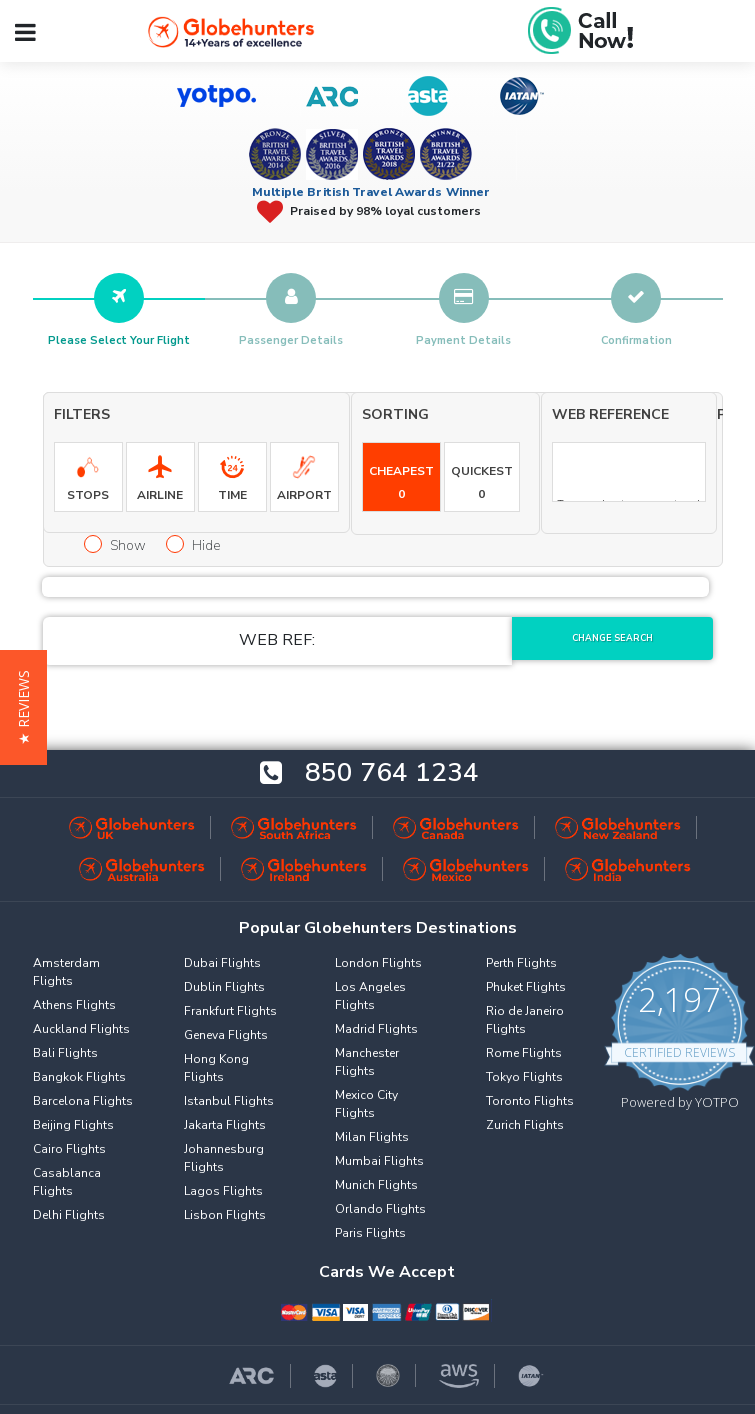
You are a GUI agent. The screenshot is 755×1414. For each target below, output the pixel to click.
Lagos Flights (223, 1191)
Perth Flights (521, 963)
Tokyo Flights (524, 1077)
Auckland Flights (81, 1029)
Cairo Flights (69, 1149)
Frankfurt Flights (230, 1011)
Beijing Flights (73, 1125)
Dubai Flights (222, 963)
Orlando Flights (380, 1209)
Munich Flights (376, 1185)
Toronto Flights (530, 1101)
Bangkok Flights (79, 1077)
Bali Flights (65, 1053)
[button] (23, 707)
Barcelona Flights (83, 1101)
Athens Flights (74, 1005)
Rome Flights (524, 1053)
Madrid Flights (376, 1029)
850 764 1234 (392, 773)
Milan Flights (372, 1137)
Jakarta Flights (225, 1125)
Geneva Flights (226, 1035)
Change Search (612, 638)
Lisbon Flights (225, 1215)
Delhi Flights (69, 1215)
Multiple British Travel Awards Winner (371, 192)
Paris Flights (370, 1233)
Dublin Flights (224, 987)
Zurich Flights (525, 1125)
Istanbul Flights (229, 1101)
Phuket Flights (526, 987)
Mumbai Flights (379, 1161)
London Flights (378, 963)
